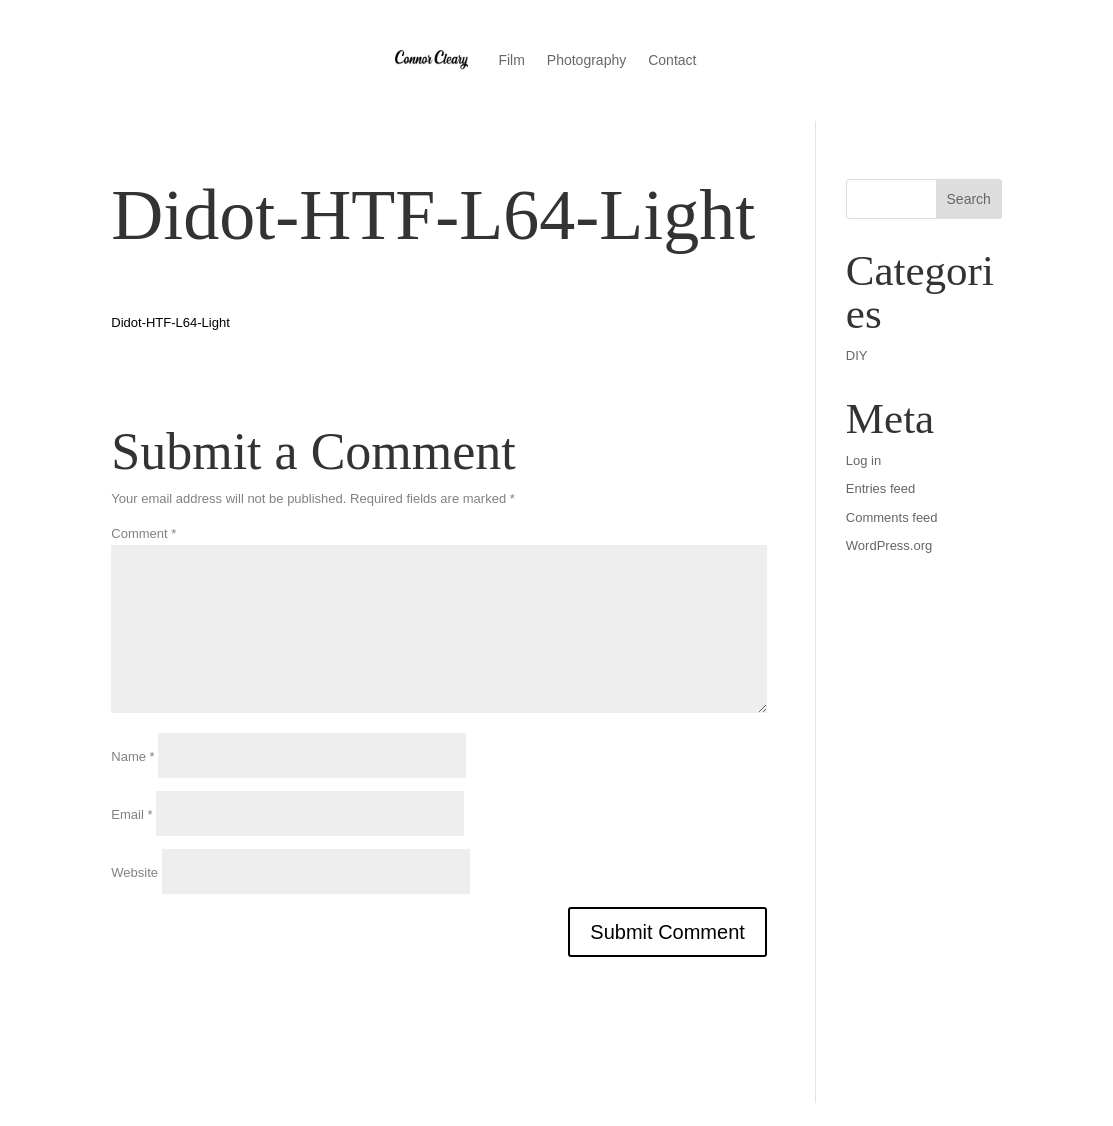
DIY (857, 355)
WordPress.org (889, 545)
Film (511, 60)
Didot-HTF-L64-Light (170, 322)
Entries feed (880, 488)
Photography (586, 60)
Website (134, 872)
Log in (863, 460)
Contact (672, 60)
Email (131, 814)
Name (132, 756)
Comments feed (892, 517)
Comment (143, 533)
